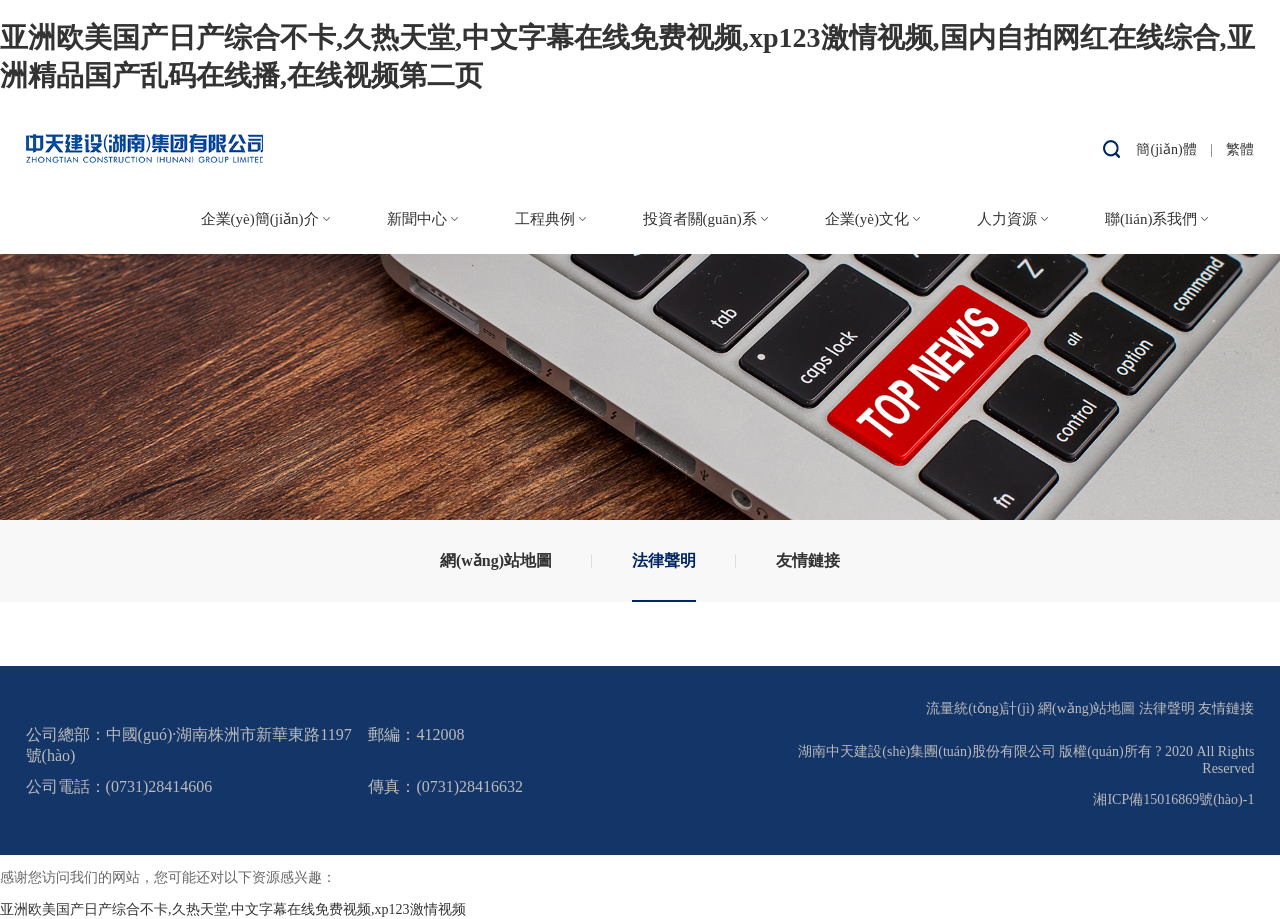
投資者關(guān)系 (700, 219)
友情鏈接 (808, 560)
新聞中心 (417, 219)
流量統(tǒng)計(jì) (980, 708)
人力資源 (1007, 219)
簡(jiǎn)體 (1166, 149)
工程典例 (545, 219)
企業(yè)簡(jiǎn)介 (260, 219)
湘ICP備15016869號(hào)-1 (1173, 799)
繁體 (1240, 149)
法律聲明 (664, 560)
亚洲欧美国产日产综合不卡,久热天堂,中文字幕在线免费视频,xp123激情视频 (233, 909)
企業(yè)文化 (867, 219)
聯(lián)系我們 (1151, 219)
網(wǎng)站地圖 (496, 560)
